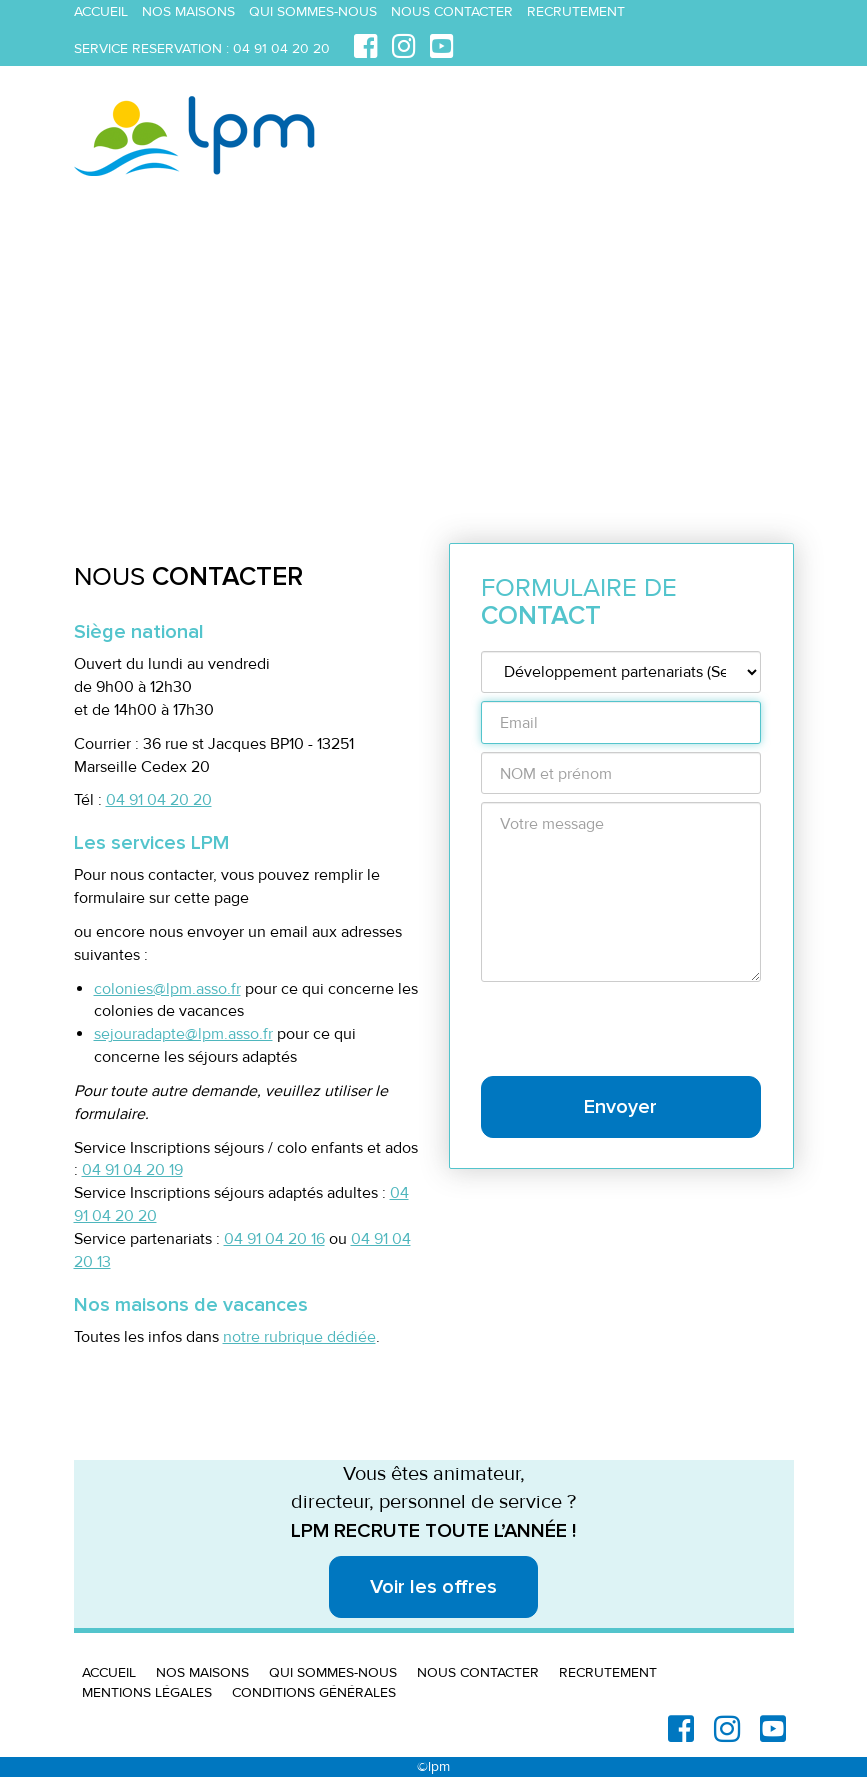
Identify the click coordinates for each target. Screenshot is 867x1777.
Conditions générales (314, 1692)
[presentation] (633, 1029)
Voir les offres (433, 1587)
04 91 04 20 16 (274, 1239)
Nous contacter (452, 11)
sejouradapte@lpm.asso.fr (183, 1034)
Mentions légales (147, 1692)
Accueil (101, 11)
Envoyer (620, 1107)
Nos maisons (188, 11)
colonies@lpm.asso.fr (167, 989)
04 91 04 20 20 (281, 48)
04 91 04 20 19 (132, 1170)
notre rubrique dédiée (299, 1337)
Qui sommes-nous (313, 11)
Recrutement (576, 11)
